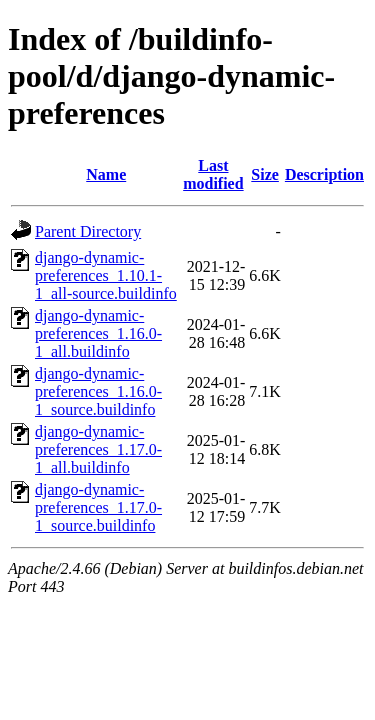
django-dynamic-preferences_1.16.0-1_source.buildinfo (98, 391)
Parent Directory (88, 231)
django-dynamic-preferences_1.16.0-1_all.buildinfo (98, 333)
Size (265, 174)
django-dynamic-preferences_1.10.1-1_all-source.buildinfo (106, 275)
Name (106, 174)
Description (324, 174)
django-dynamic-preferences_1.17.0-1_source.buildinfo (98, 507)
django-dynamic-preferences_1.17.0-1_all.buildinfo (98, 449)
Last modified (213, 174)
